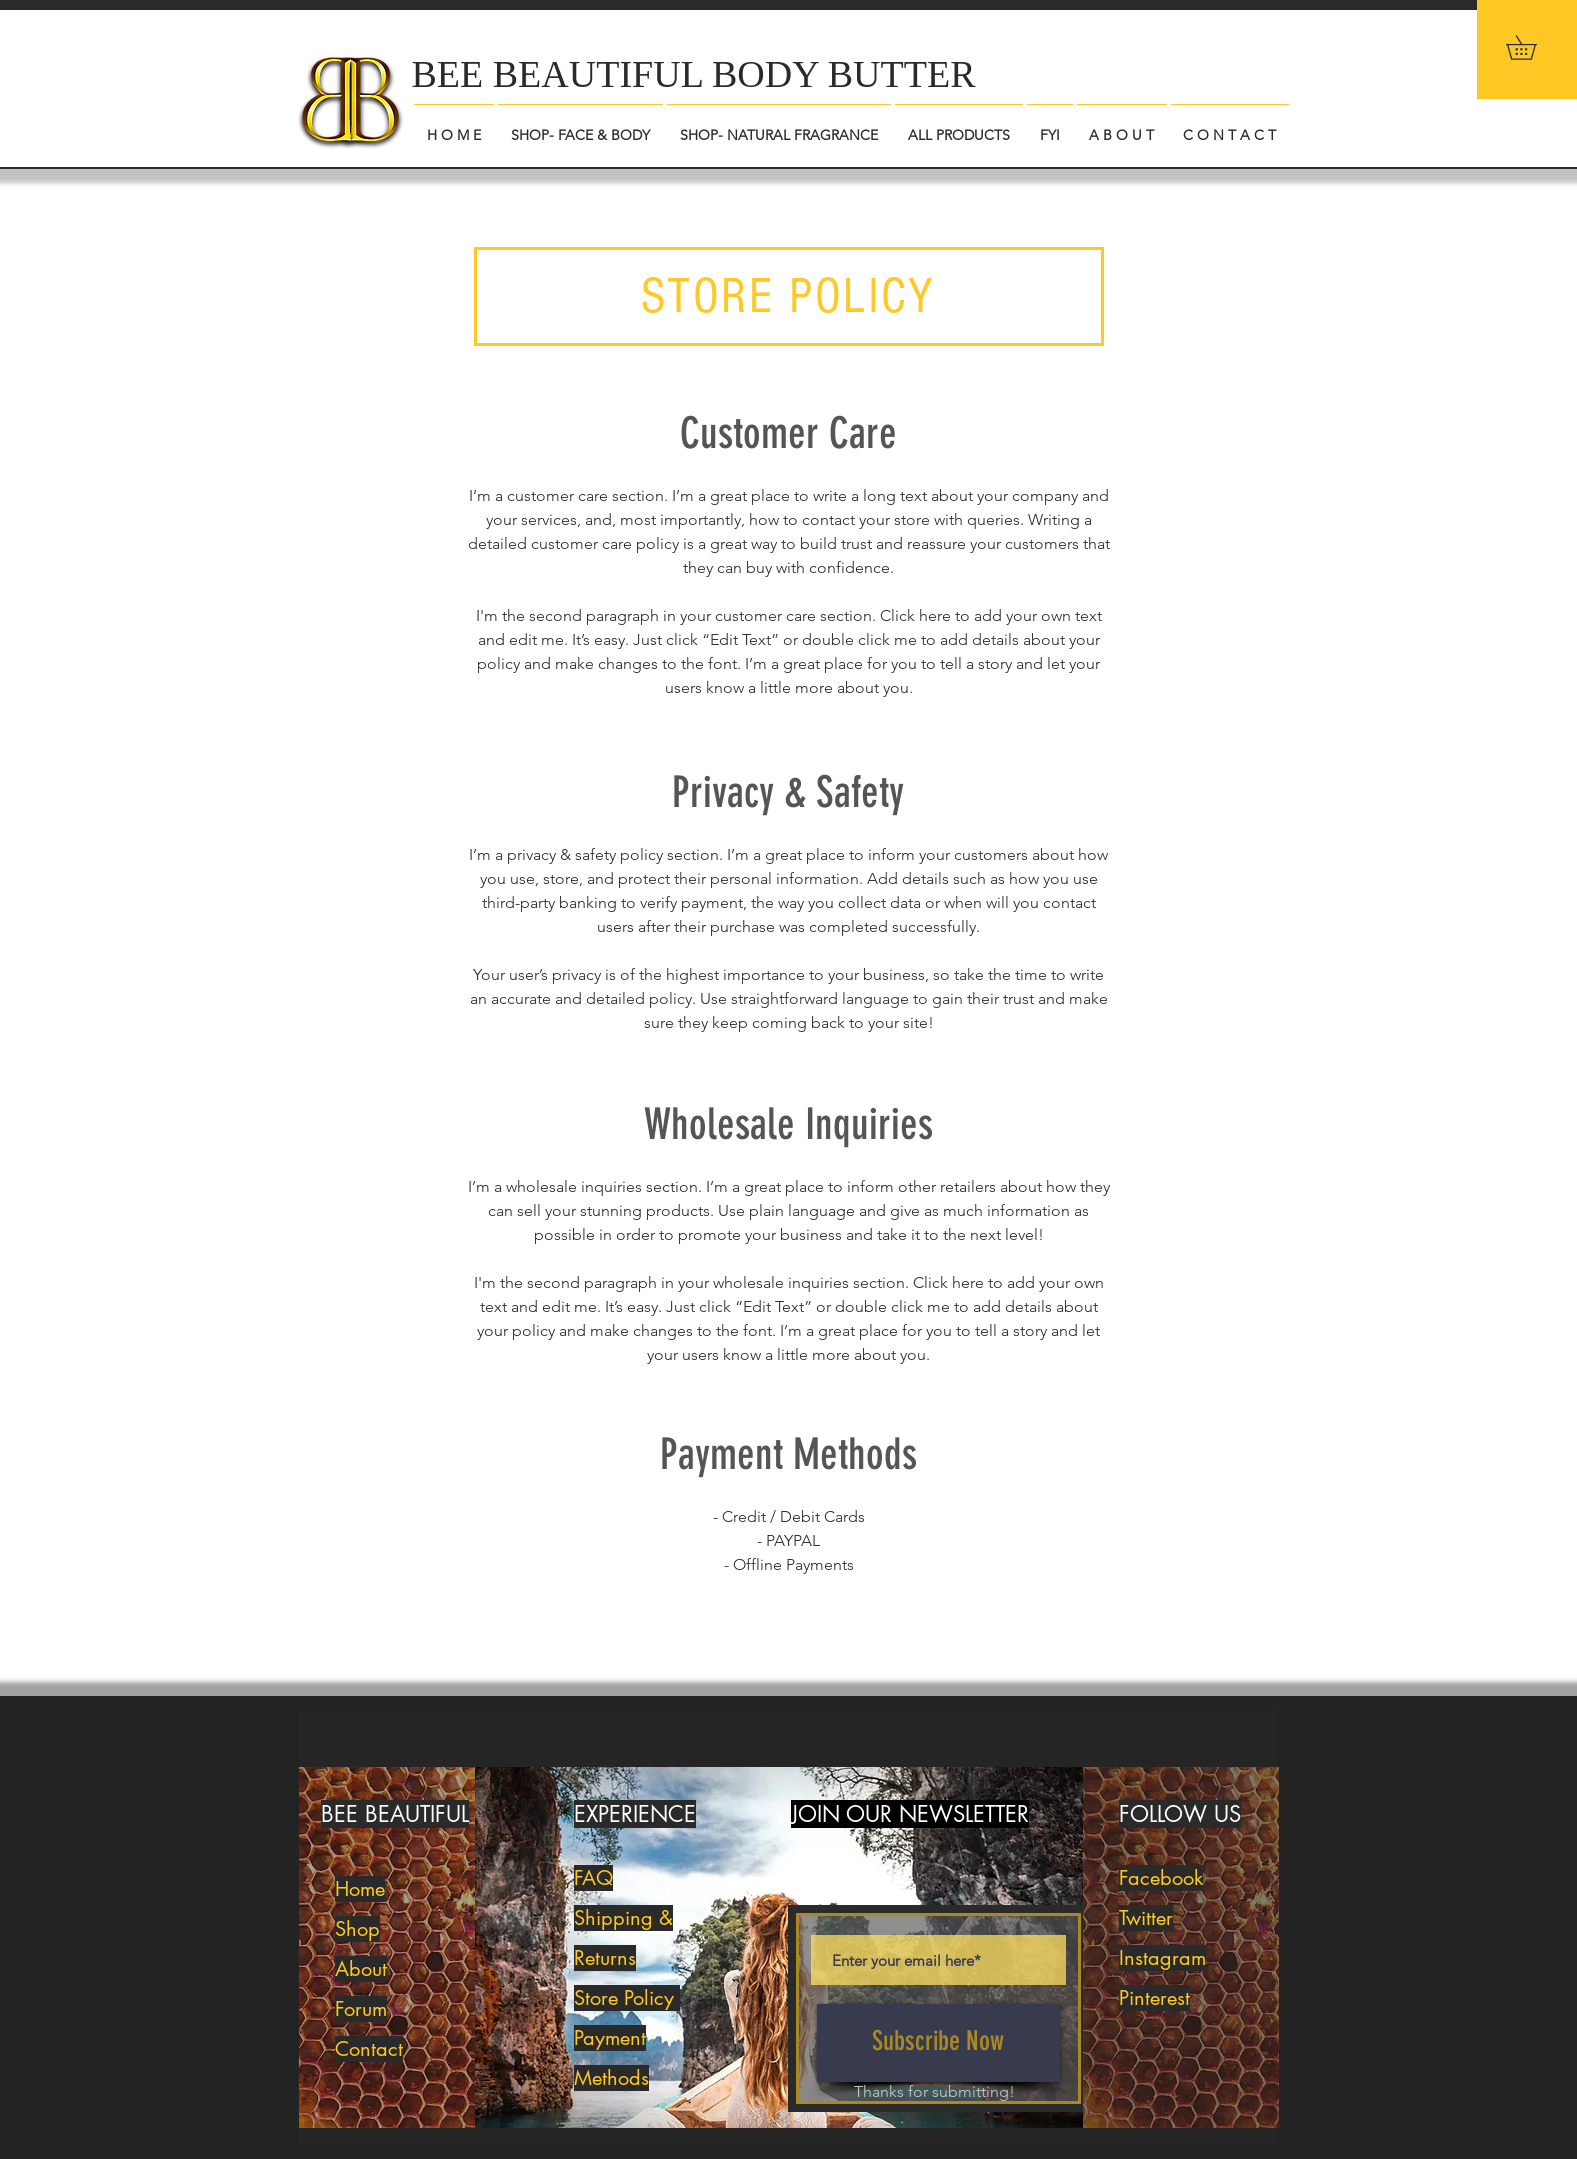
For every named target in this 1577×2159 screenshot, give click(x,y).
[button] (1533, 47)
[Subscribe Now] (938, 2043)
